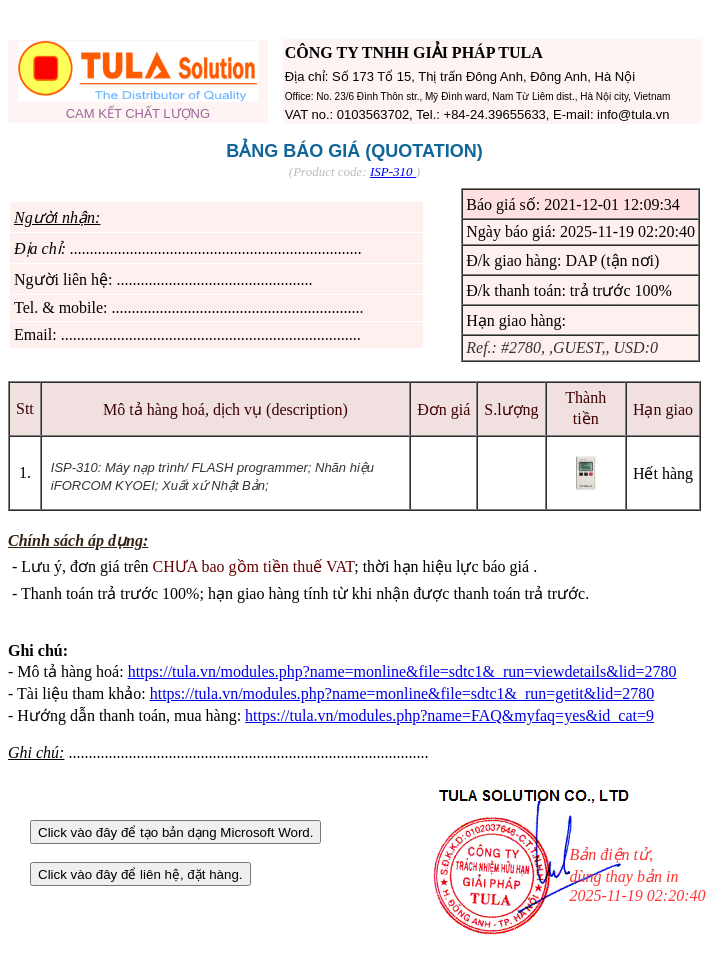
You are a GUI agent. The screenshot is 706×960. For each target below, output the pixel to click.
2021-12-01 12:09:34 (612, 204)
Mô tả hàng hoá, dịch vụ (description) (225, 409)
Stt (25, 408)
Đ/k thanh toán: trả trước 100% (569, 290)
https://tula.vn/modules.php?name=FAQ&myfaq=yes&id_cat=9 (449, 715)
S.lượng (511, 409)
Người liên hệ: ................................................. (163, 279)
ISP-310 (393, 171)
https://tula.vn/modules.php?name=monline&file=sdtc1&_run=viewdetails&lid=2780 (402, 671)
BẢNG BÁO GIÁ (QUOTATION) (354, 151)
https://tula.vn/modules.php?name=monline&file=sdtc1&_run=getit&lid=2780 (402, 693)
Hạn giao (663, 409)
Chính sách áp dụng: (78, 540)
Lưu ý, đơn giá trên (187, 566)
